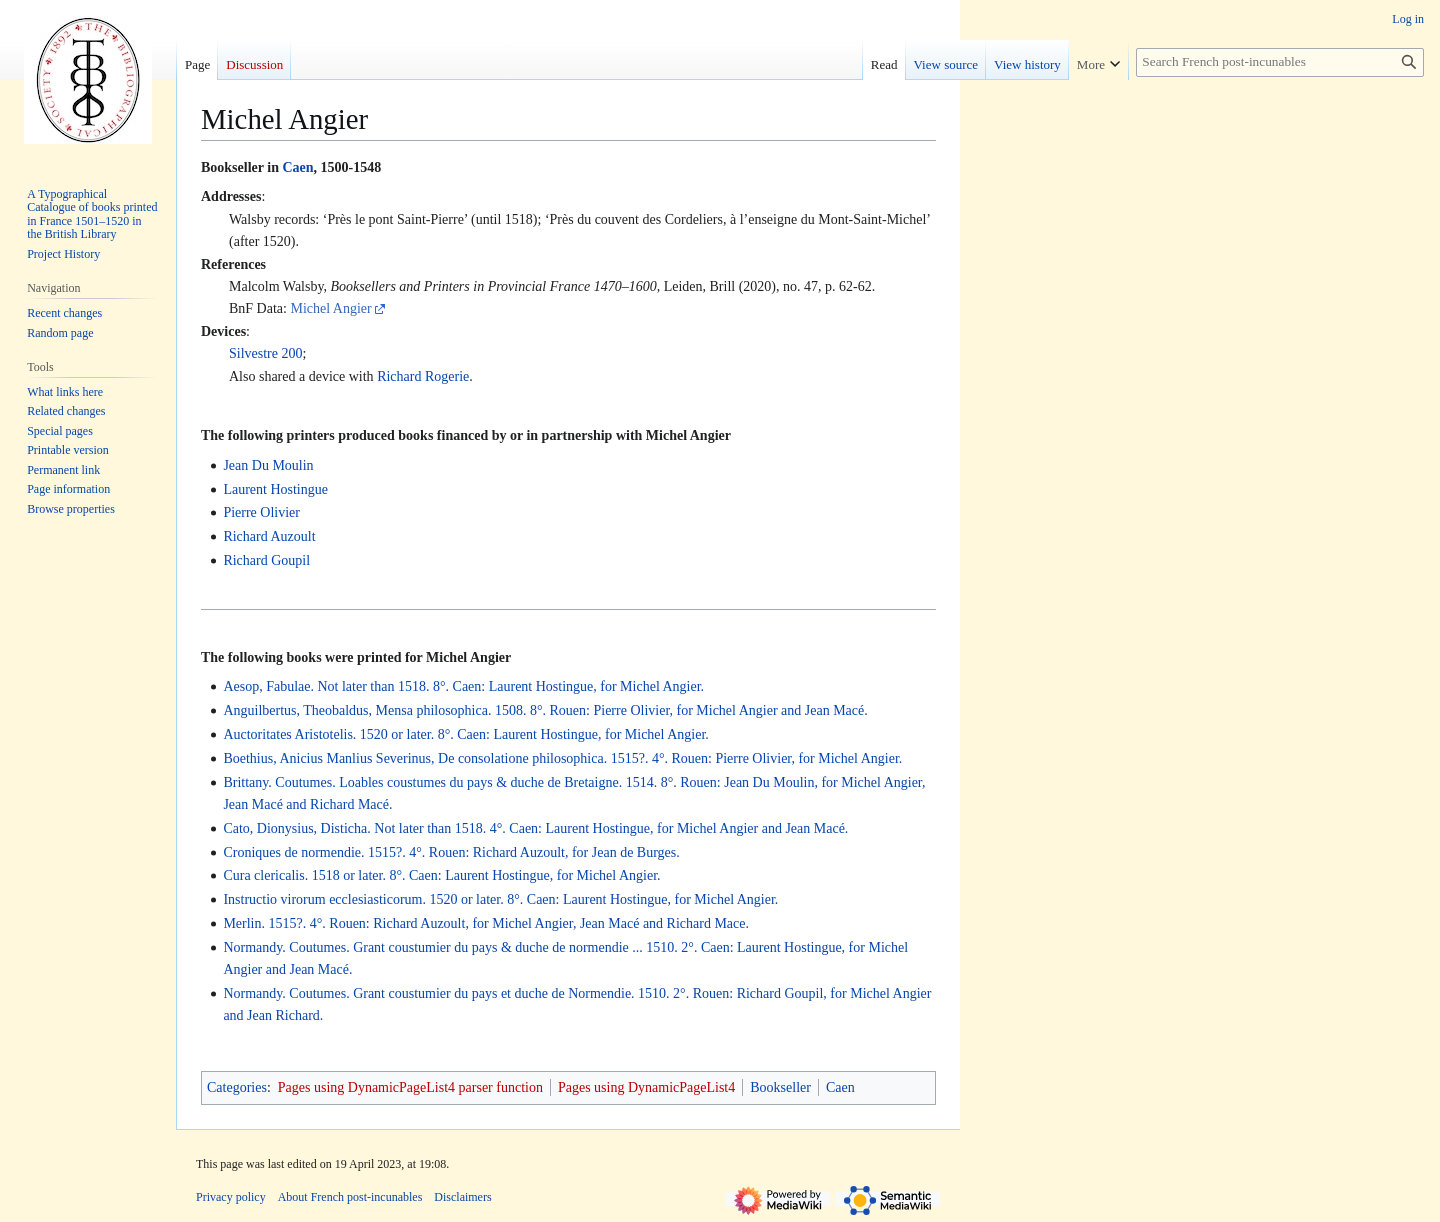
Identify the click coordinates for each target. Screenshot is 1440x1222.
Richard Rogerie (423, 376)
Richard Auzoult (269, 536)
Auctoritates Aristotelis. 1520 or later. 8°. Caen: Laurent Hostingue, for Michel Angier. (465, 734)
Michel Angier (330, 308)
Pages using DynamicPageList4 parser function (410, 1087)
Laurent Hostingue (275, 489)
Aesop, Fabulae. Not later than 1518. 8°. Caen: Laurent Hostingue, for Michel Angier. (463, 686)
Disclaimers (462, 1197)
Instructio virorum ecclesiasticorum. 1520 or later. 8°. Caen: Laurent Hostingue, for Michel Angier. (500, 899)
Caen (297, 167)
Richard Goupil (266, 560)
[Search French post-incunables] (1280, 62)
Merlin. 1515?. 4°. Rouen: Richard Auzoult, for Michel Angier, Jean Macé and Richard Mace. (486, 923)
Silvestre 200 (266, 353)
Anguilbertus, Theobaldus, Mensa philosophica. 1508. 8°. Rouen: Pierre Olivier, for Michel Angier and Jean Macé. (545, 710)
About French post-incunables (350, 1197)
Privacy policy (231, 1197)
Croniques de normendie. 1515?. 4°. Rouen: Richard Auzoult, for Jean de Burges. (451, 852)
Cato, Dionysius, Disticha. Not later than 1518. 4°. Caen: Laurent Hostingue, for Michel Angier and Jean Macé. (535, 828)
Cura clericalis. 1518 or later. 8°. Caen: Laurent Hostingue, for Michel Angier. (441, 875)
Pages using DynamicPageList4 (646, 1087)
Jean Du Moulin (268, 465)
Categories (237, 1087)
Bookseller (780, 1087)
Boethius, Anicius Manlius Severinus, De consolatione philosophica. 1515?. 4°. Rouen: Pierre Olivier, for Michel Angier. (562, 758)
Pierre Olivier (261, 512)
